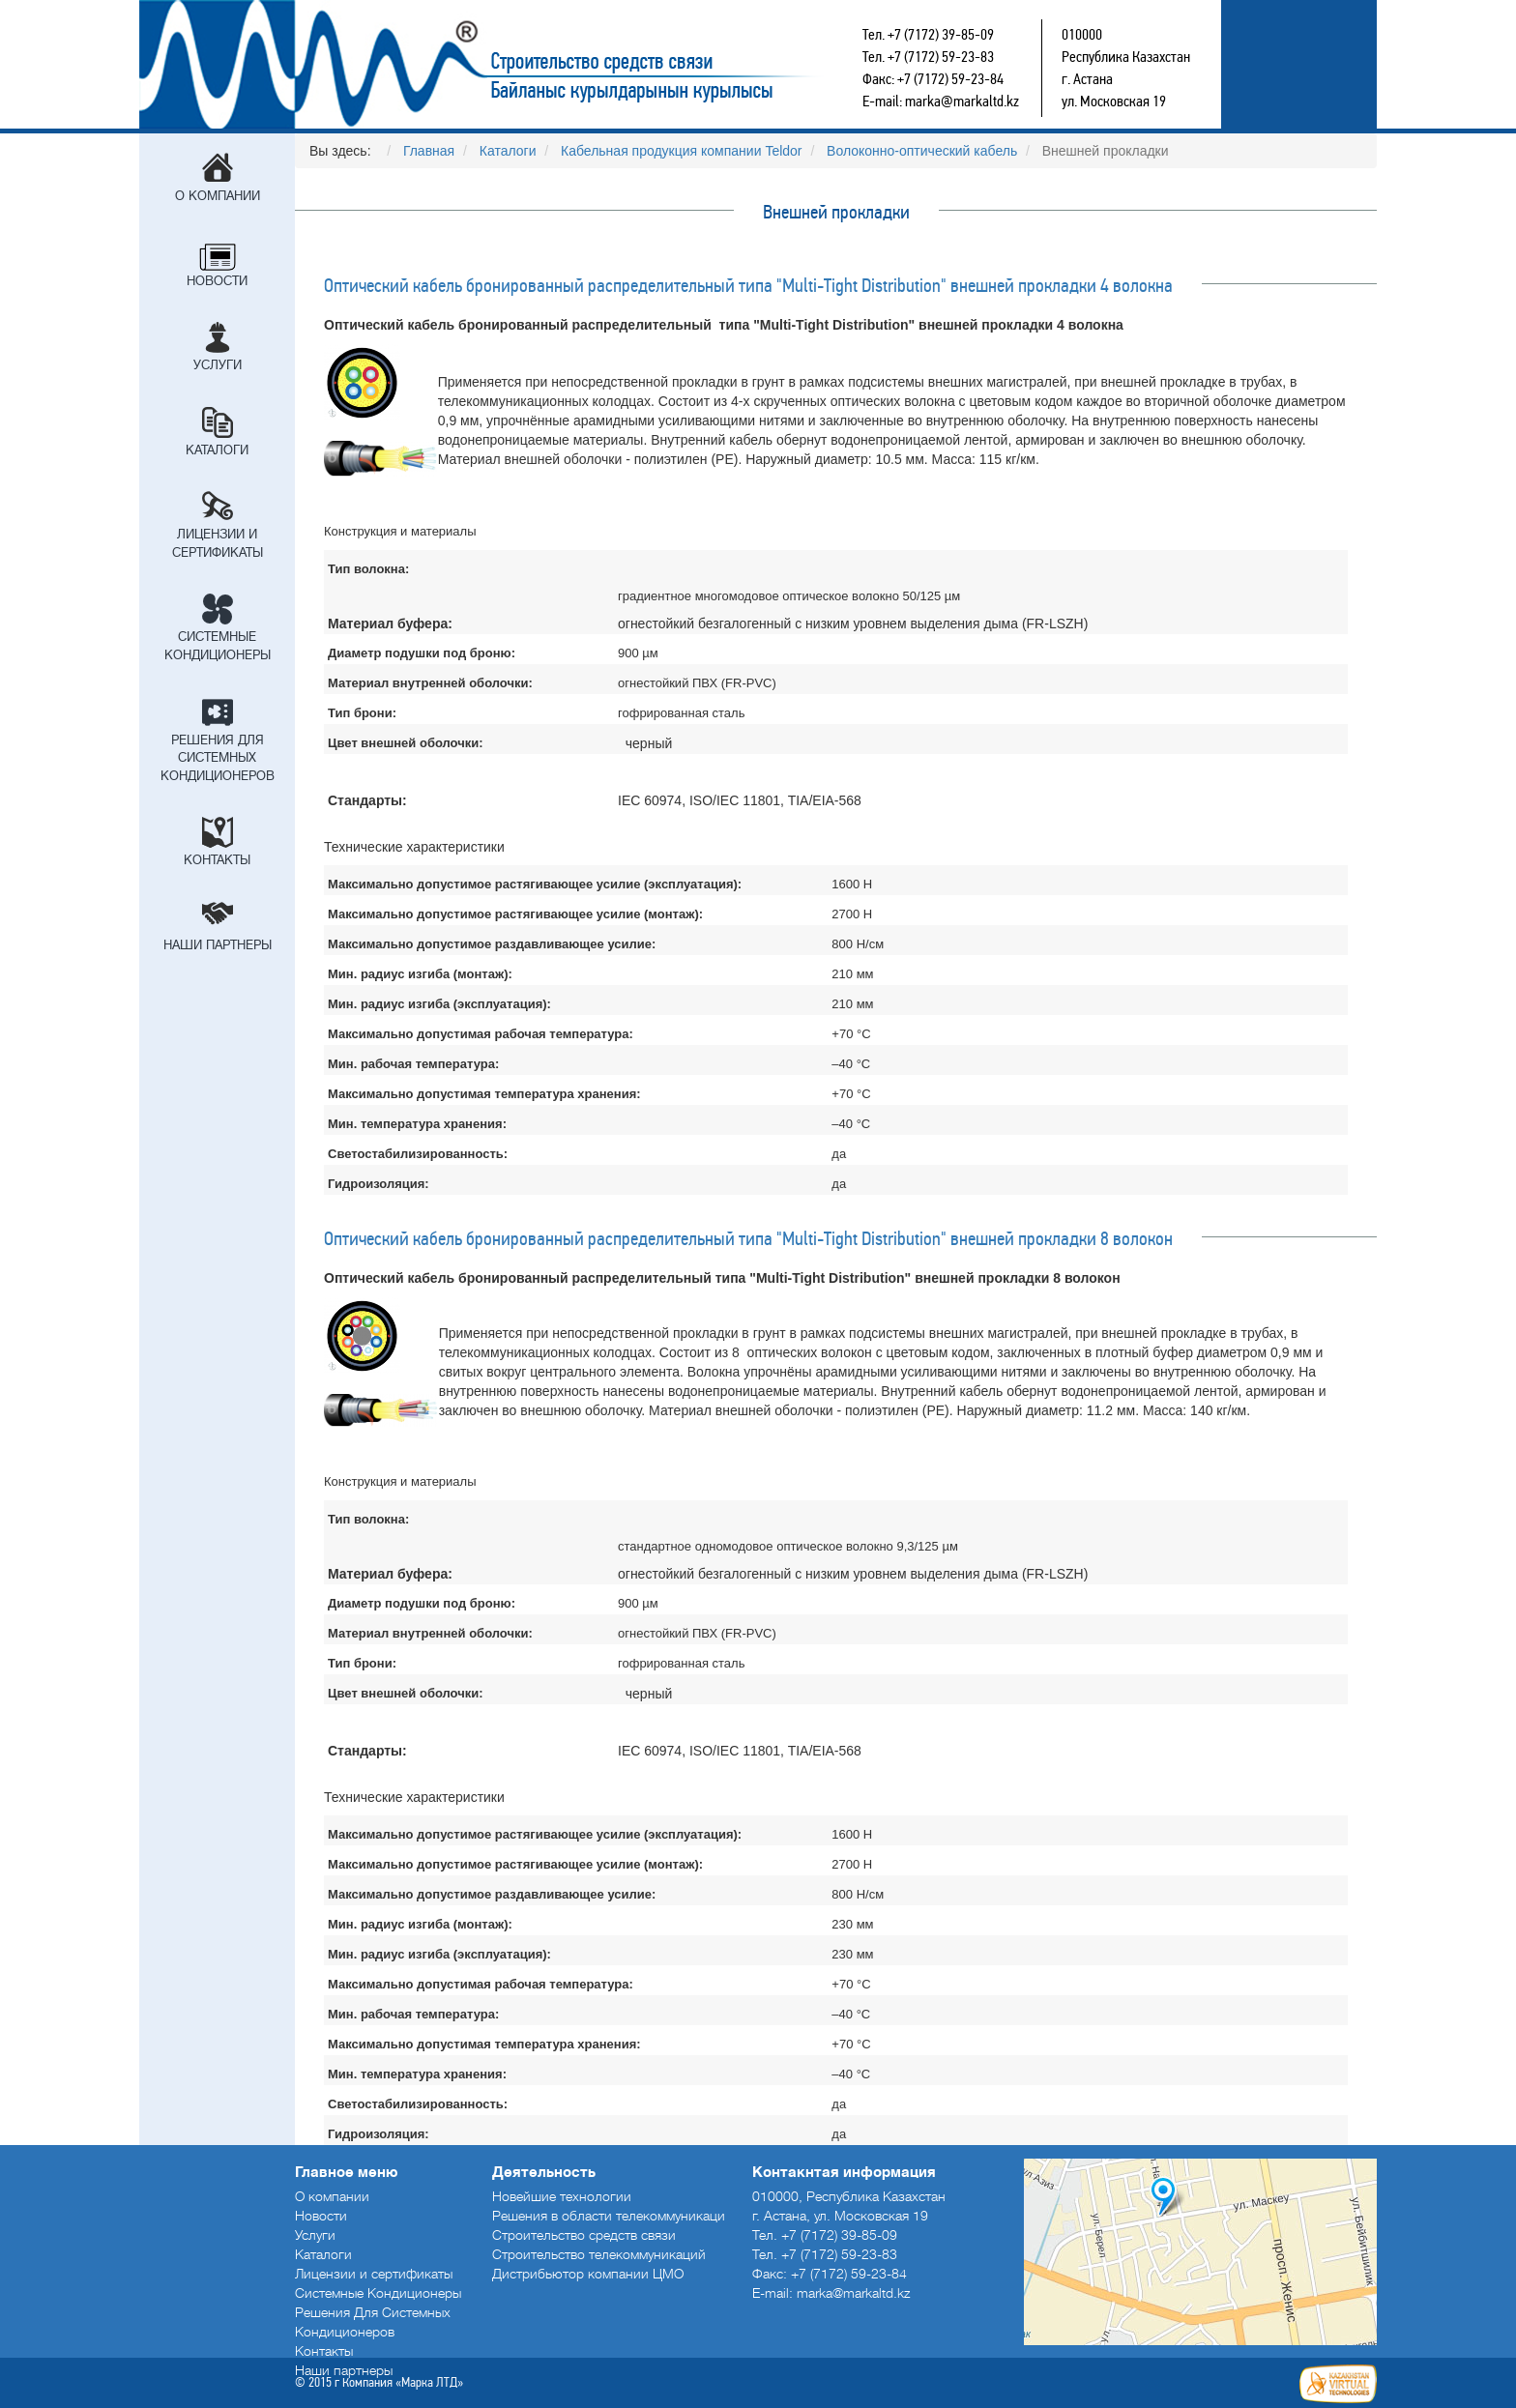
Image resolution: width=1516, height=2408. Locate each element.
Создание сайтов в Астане (1338, 2383)
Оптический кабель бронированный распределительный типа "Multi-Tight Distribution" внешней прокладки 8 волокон (748, 1238)
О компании (217, 196)
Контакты (217, 860)
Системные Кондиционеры (217, 645)
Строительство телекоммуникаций (599, 2254)
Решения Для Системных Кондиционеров (217, 758)
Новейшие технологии (561, 2196)
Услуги (217, 365)
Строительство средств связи (551, 64)
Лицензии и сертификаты (217, 543)
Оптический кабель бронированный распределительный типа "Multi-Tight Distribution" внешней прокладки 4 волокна (748, 285)
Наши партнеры (217, 945)
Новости (217, 281)
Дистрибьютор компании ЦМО (588, 2273)
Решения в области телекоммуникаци (608, 2215)
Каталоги (217, 450)
